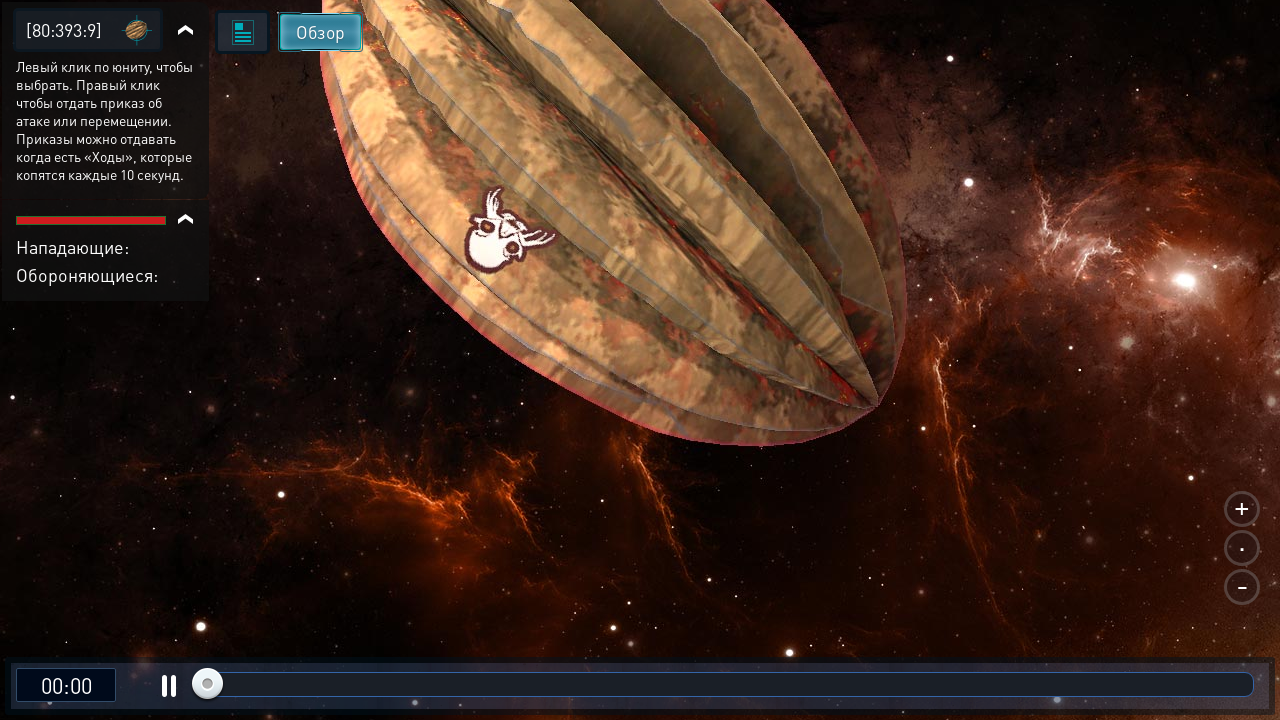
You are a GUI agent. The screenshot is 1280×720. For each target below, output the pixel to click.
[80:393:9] (64, 29)
